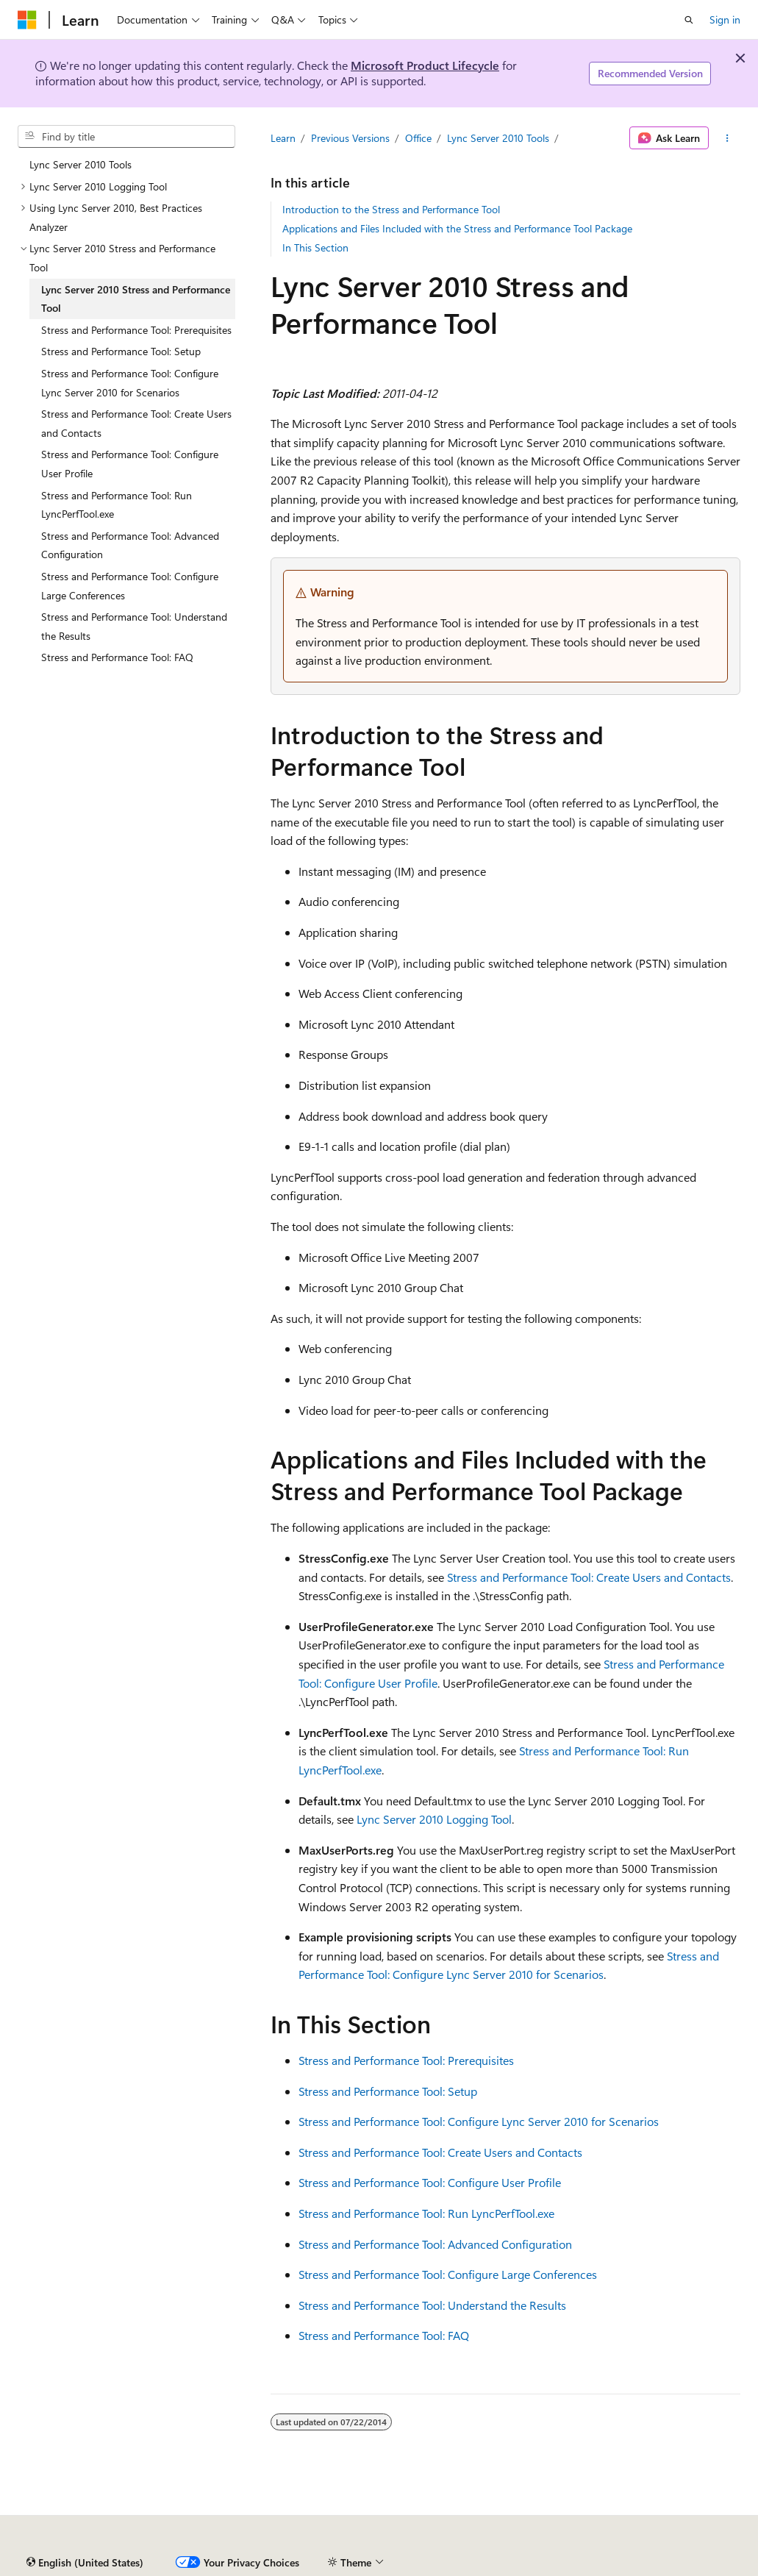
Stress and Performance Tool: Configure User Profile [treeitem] (129, 463)
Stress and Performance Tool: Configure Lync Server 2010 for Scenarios (478, 2121)
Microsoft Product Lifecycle (425, 65)
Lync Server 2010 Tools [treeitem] (80, 164)
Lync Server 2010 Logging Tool (434, 1819)
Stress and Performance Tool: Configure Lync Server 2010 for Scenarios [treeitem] (129, 382)
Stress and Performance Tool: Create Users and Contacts (589, 1577)
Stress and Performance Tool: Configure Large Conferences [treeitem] (129, 585)
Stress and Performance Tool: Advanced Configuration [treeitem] (130, 545)
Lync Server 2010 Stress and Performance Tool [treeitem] (135, 298)
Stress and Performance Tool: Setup (387, 2091)
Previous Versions (350, 138)
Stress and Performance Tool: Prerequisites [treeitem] (136, 330)
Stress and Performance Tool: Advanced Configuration (435, 2244)
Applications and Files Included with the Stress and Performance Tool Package (457, 228)
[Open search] (689, 20)
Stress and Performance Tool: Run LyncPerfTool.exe (426, 2213)
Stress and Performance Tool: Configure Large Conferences (447, 2274)
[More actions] (727, 138)
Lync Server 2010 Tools (498, 138)
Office (418, 138)
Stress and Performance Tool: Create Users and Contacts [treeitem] (136, 423)
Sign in (724, 19)
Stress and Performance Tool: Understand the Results (432, 2305)
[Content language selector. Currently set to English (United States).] (85, 2563)
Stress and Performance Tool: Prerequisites (406, 2060)
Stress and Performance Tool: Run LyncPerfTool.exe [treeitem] (116, 504)
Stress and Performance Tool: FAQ (383, 2335)
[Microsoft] (27, 19)
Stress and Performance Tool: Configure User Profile (429, 2182)
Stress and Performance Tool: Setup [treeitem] (121, 351)
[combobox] (126, 137)
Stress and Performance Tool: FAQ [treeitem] (117, 657)
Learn (283, 138)
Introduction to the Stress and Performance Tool (391, 209)
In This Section (315, 247)
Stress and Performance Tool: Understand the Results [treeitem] (134, 626)
